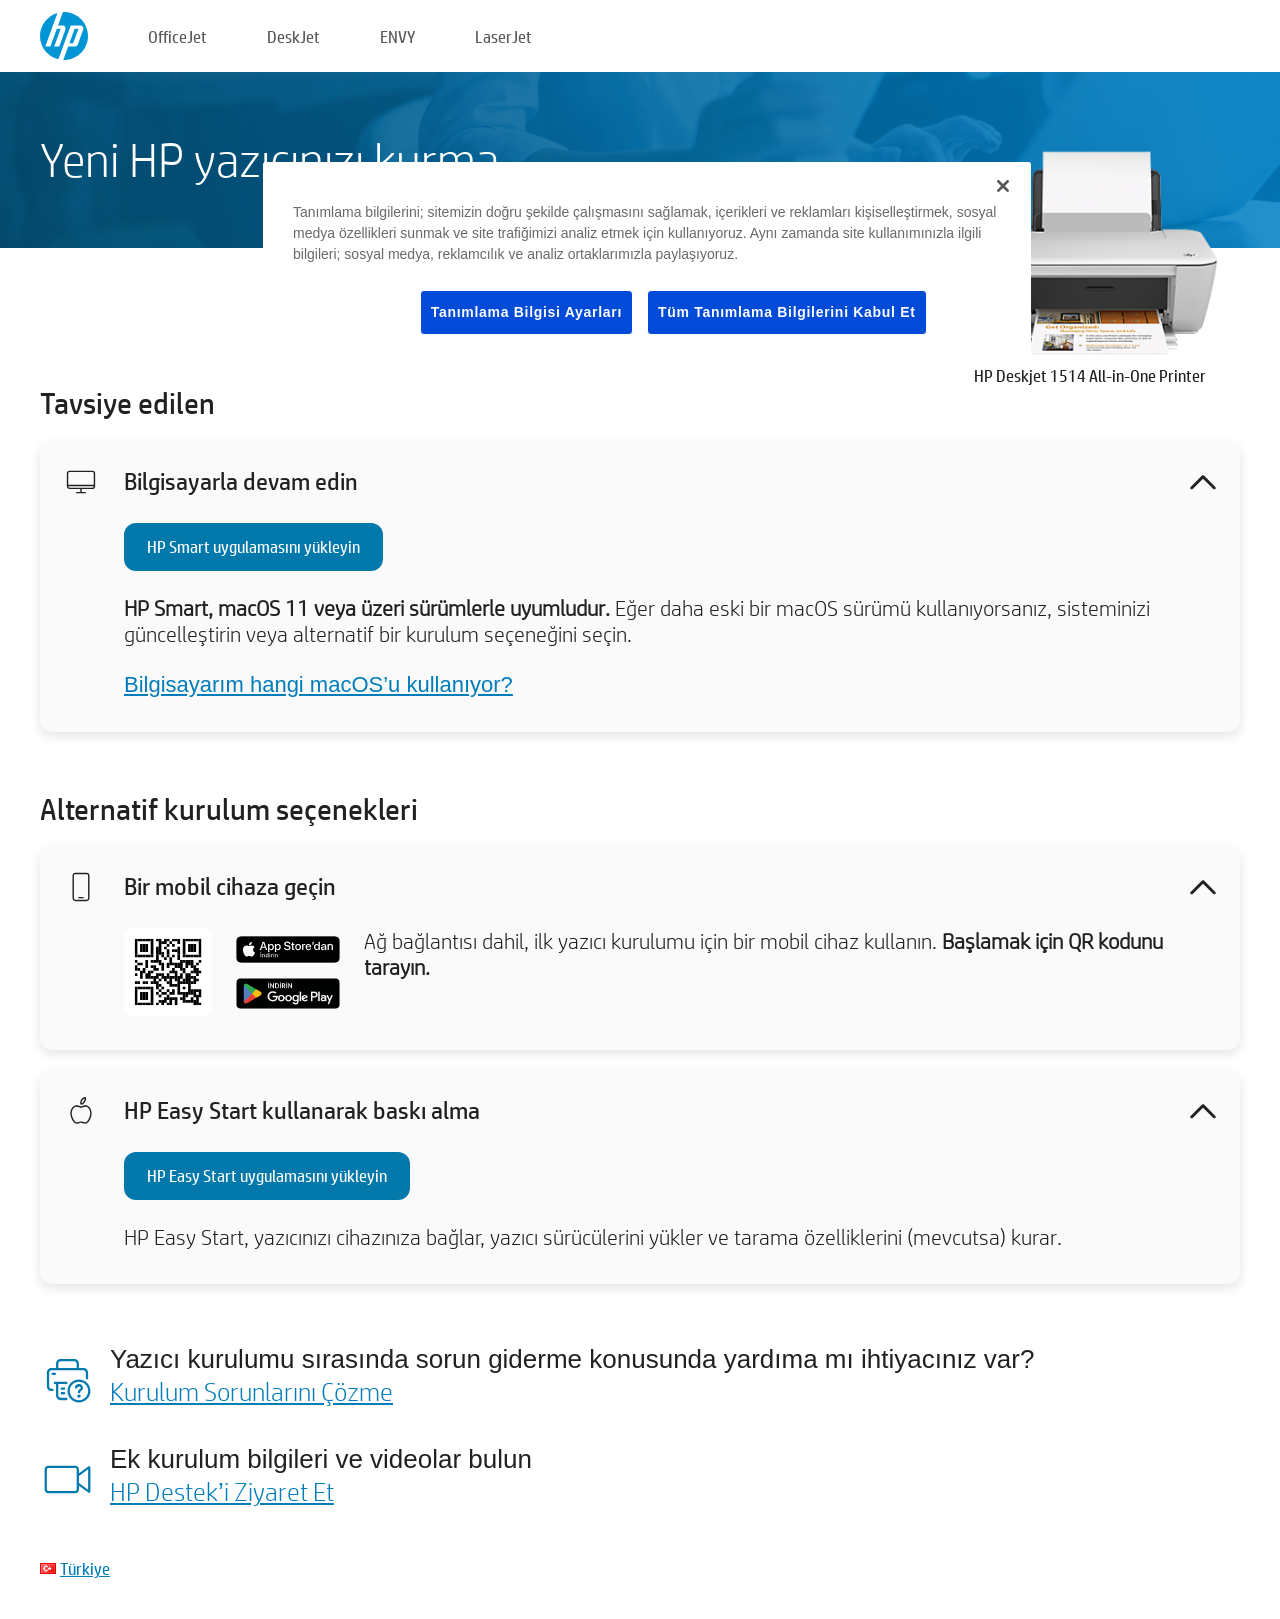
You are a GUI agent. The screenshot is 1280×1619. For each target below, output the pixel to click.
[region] (647, 264)
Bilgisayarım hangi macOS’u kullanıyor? (318, 684)
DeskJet (293, 36)
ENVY (397, 36)
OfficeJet (177, 36)
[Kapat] (1003, 186)
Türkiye (85, 1568)
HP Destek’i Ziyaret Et (222, 1491)
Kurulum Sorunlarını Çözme (251, 1391)
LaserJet (503, 36)
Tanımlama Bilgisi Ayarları (526, 312)
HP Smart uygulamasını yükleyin (253, 546)
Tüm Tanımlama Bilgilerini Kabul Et (787, 312)
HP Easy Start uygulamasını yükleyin (267, 1175)
